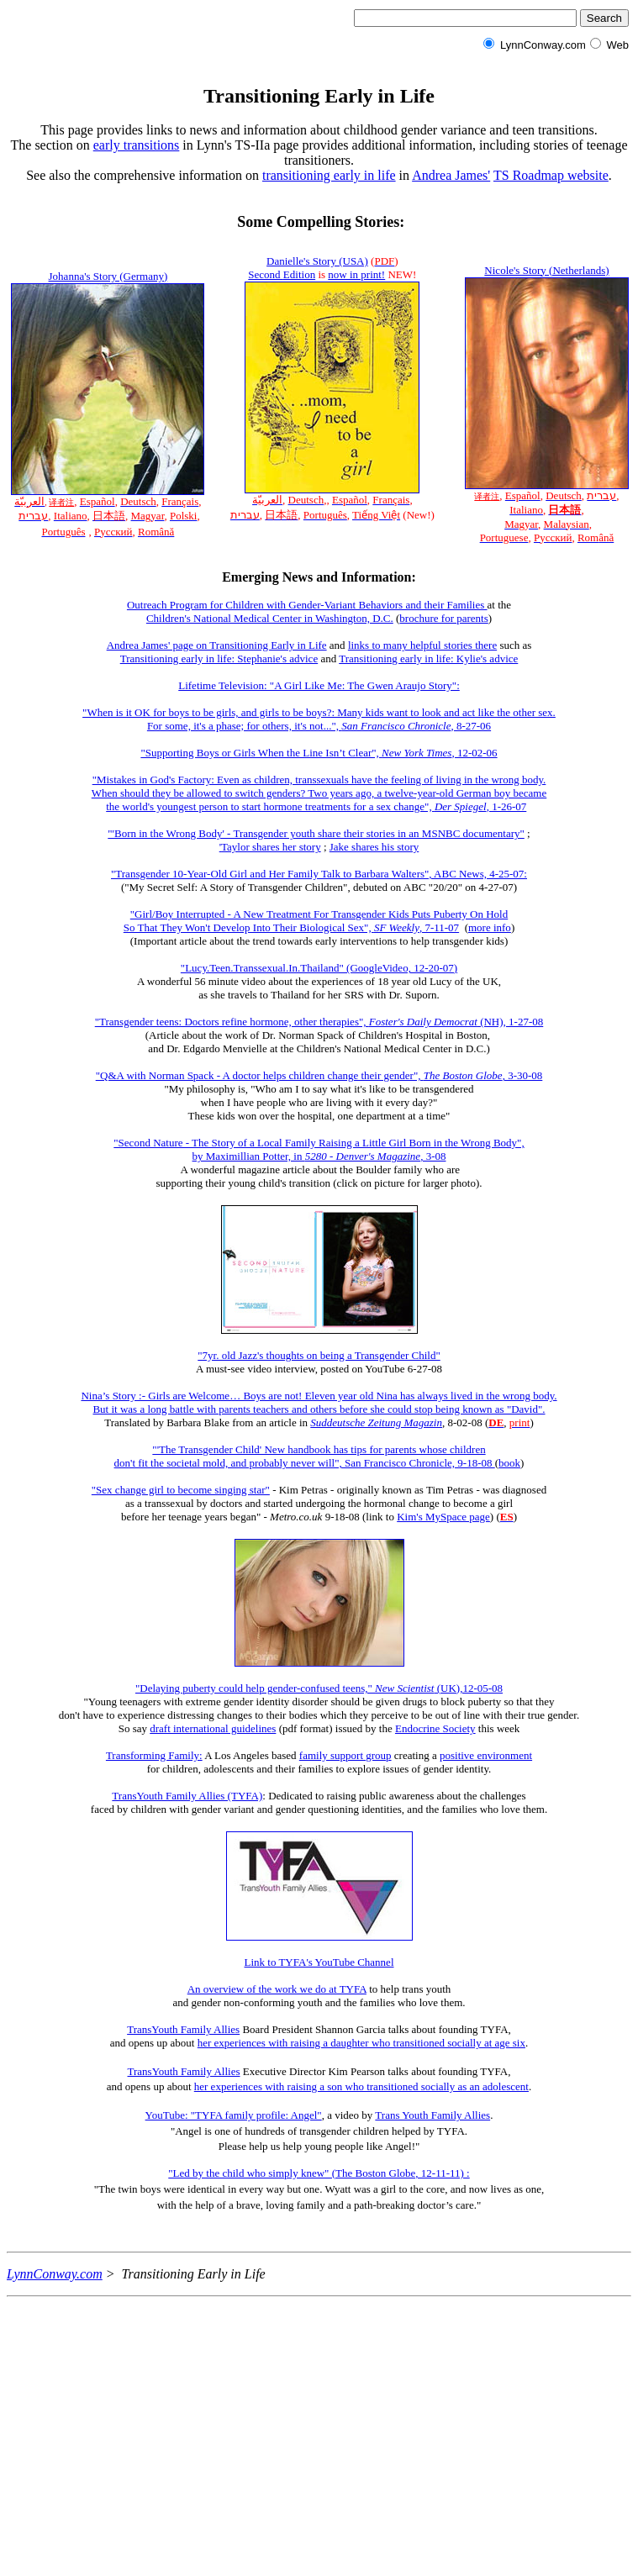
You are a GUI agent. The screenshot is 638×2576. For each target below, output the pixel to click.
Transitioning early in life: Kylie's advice (428, 658)
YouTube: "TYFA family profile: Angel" (233, 2115)
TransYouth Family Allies (183, 2029)
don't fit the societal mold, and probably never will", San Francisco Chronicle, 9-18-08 (304, 1463)
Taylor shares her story (271, 846)
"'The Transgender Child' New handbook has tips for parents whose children (318, 1449)
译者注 (61, 502)
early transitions (136, 145)
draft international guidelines (213, 1728)
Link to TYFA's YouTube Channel (319, 1962)
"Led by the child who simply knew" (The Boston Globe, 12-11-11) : (318, 2173)
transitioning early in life (329, 175)
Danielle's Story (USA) (317, 261)
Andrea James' (451, 175)
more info (489, 927)
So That (142, 927)
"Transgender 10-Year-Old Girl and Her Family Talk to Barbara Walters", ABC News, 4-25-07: (319, 873)
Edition (299, 274)
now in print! (356, 274)
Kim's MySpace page (443, 1516)
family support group (345, 1755)
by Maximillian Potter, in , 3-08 (319, 1156)
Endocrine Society (435, 1728)
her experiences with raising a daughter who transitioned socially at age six (361, 2042)
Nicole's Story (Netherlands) (546, 270)
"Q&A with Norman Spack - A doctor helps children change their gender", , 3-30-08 (319, 1075)
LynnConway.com (55, 2274)
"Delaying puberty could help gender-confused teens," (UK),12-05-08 (319, 1688)
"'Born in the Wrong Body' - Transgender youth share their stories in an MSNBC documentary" (316, 833)
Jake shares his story (374, 846)
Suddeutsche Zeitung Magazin (376, 1422)
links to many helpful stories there (422, 645)
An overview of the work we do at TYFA (276, 1989)
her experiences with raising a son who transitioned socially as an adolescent (361, 2086)
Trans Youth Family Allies (432, 2115)
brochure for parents (443, 618)
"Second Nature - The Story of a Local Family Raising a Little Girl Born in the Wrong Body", (318, 1142)
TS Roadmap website (551, 175)
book (509, 1463)
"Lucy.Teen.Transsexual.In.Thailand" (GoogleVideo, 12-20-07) (319, 967)
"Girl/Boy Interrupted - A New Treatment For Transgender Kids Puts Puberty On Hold (319, 914)
